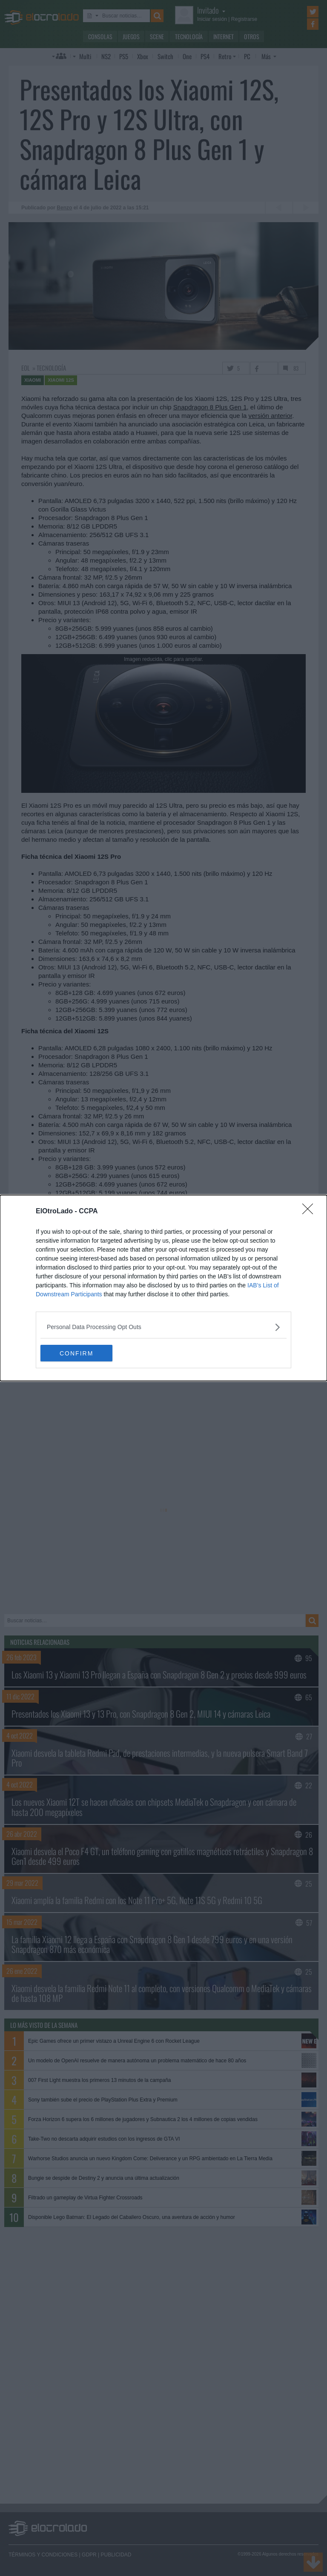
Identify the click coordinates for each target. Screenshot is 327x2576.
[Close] (310, 1212)
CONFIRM (81, 1353)
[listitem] (163, 1327)
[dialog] (163, 1288)
